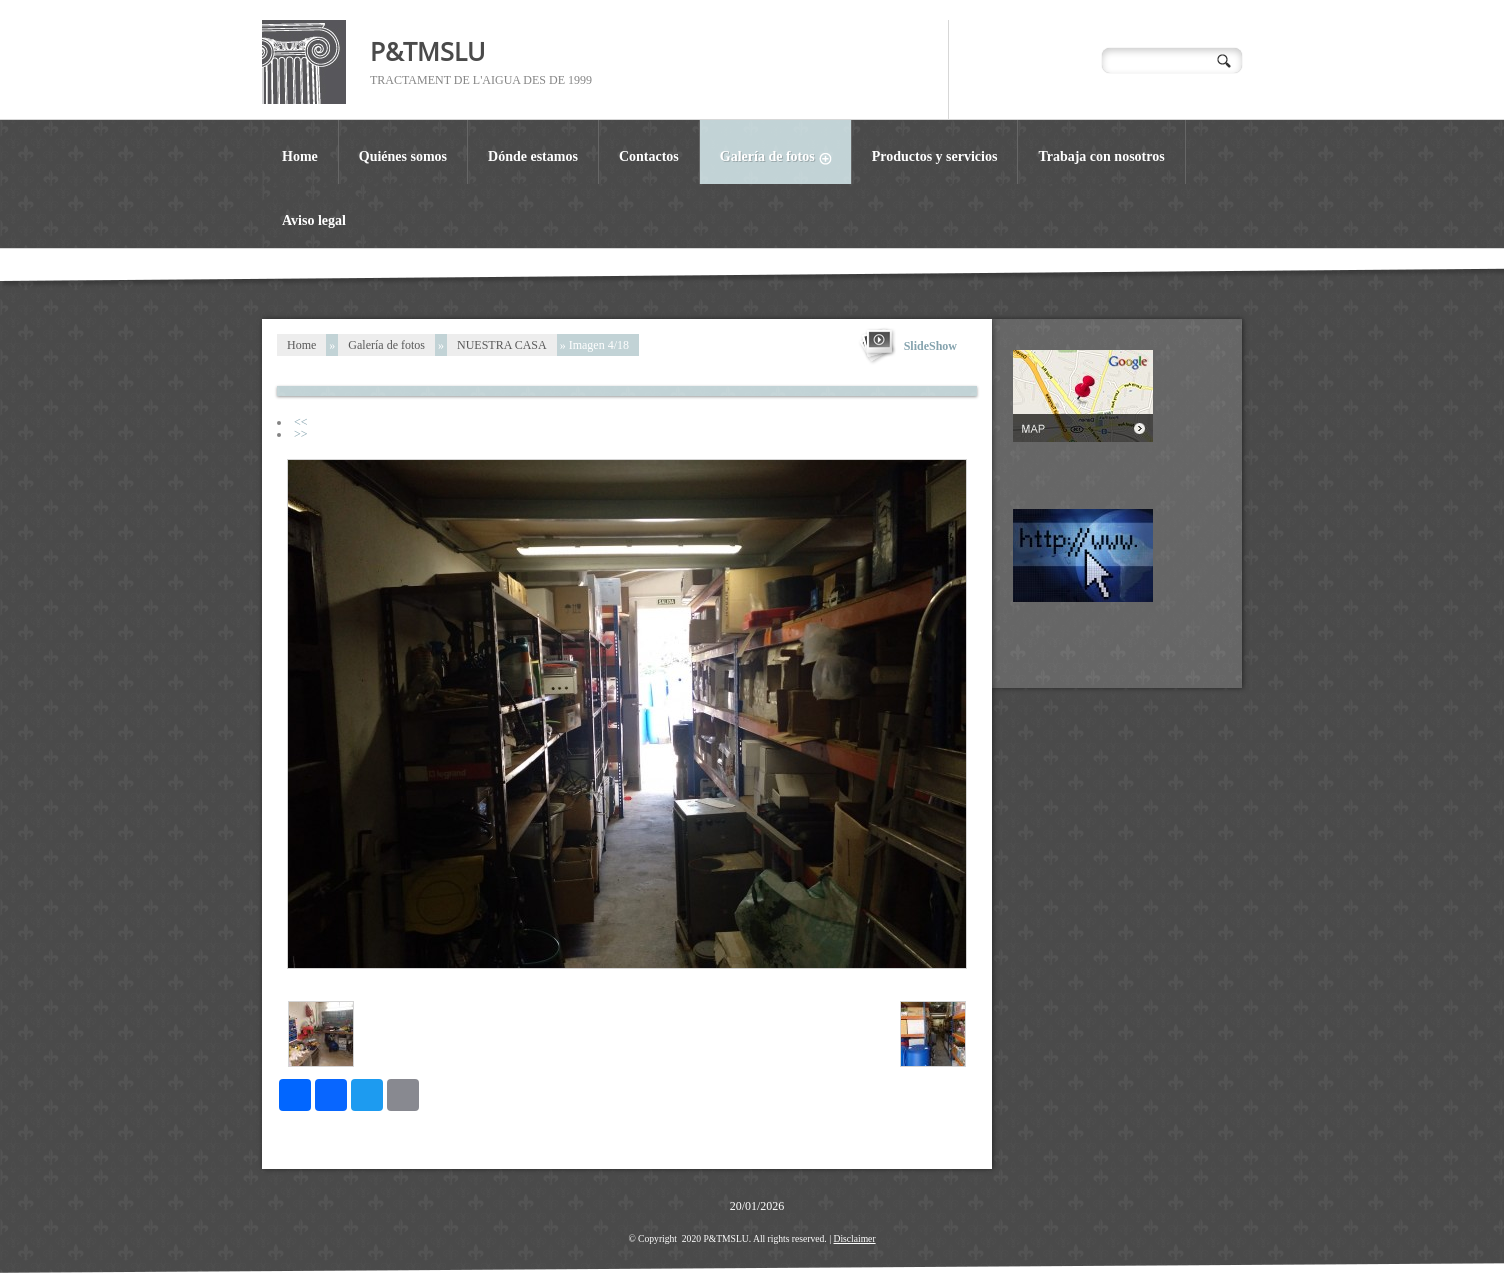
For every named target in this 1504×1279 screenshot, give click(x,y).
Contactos (649, 156)
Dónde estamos (533, 156)
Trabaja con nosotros (1101, 156)
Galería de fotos (785, 159)
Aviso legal (314, 220)
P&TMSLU (427, 51)
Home (300, 156)
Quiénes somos (403, 156)
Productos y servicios (935, 156)
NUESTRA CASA (502, 345)
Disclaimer (854, 1238)
